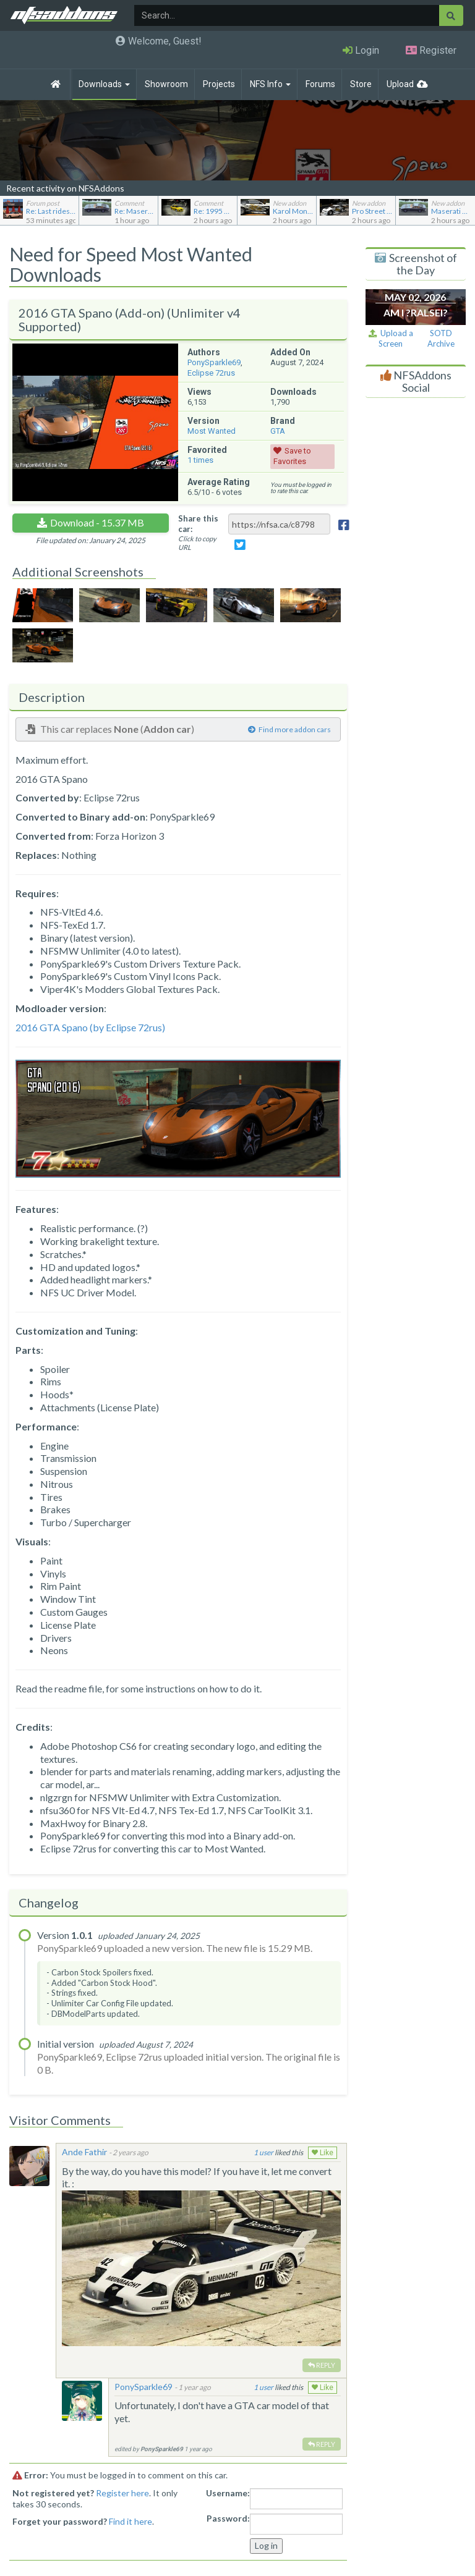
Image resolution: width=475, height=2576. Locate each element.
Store (361, 84)
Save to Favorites (292, 456)
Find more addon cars (289, 729)
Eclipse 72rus (211, 373)
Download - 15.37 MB (97, 522)
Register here (122, 2493)
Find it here (130, 2521)
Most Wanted (211, 431)
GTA (277, 431)
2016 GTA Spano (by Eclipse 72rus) (90, 1027)
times (200, 460)
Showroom (166, 84)
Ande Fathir (84, 2152)
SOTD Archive (441, 338)
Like (322, 2152)
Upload (400, 84)
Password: (228, 2518)
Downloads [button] (104, 84)
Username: (228, 2493)
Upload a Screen (391, 338)
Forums (320, 84)
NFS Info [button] (270, 84)
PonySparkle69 (214, 362)
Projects (219, 84)
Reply (321, 2365)
